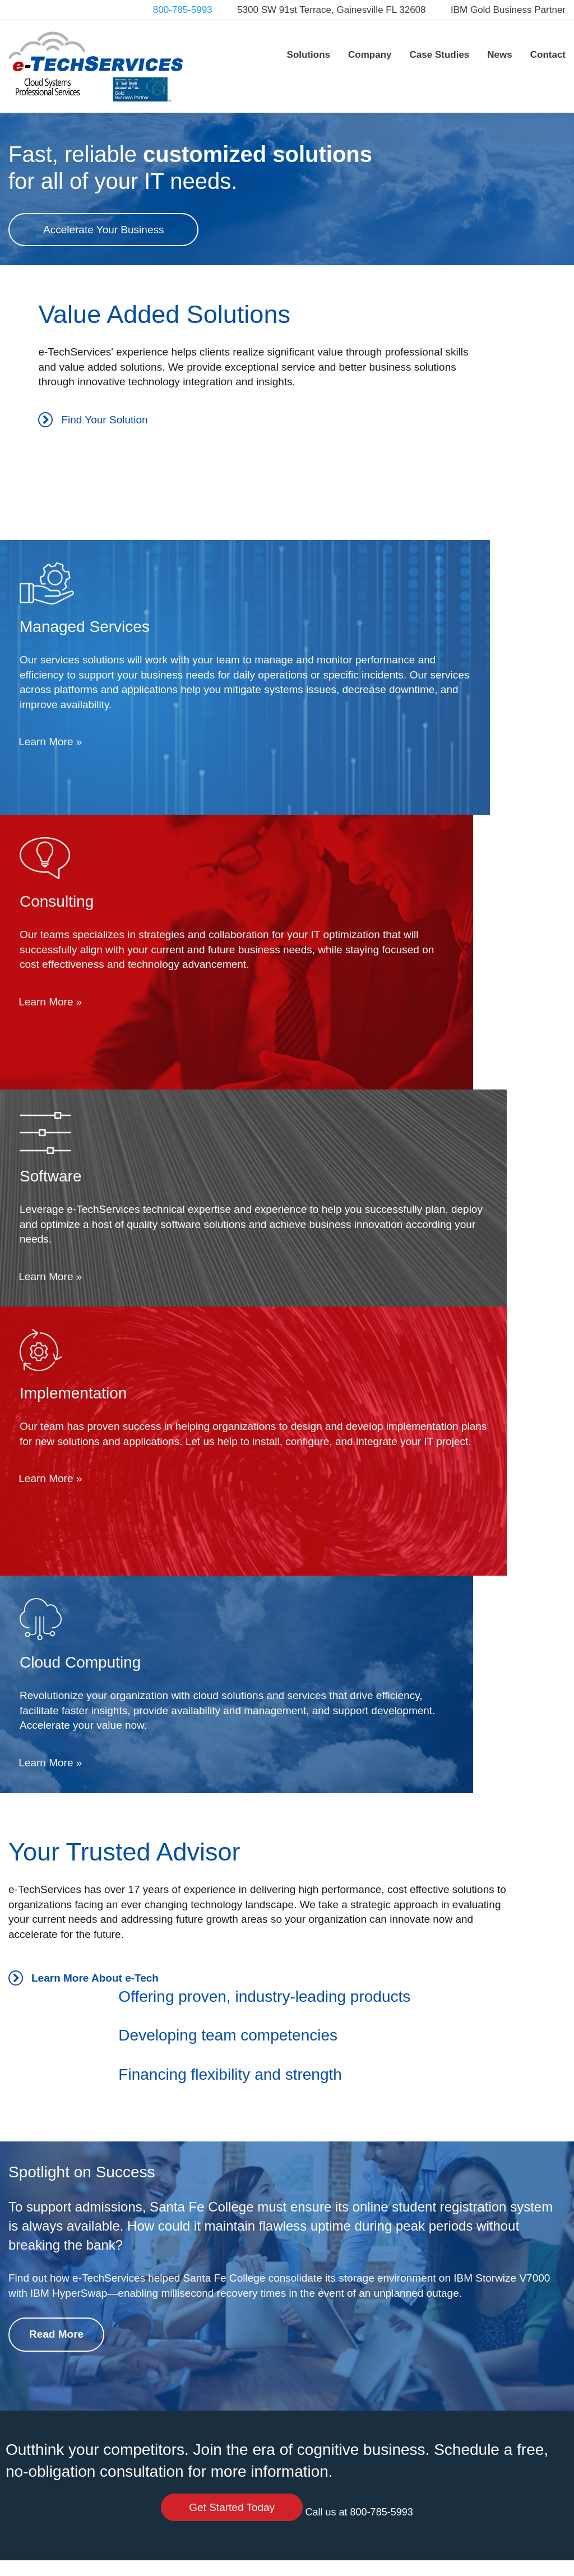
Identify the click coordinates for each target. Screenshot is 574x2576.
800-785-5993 (182, 9)
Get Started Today (478, 1971)
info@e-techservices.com (58, 2468)
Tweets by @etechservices (253, 2404)
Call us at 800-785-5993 (478, 2002)
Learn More (337, 681)
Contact (548, 54)
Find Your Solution (63, 651)
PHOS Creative (396, 2560)
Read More (56, 1862)
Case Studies (440, 54)
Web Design (322, 2560)
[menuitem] (308, 54)
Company (369, 54)
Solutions (308, 54)
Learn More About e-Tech (83, 1468)
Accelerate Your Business (103, 327)
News (499, 54)
